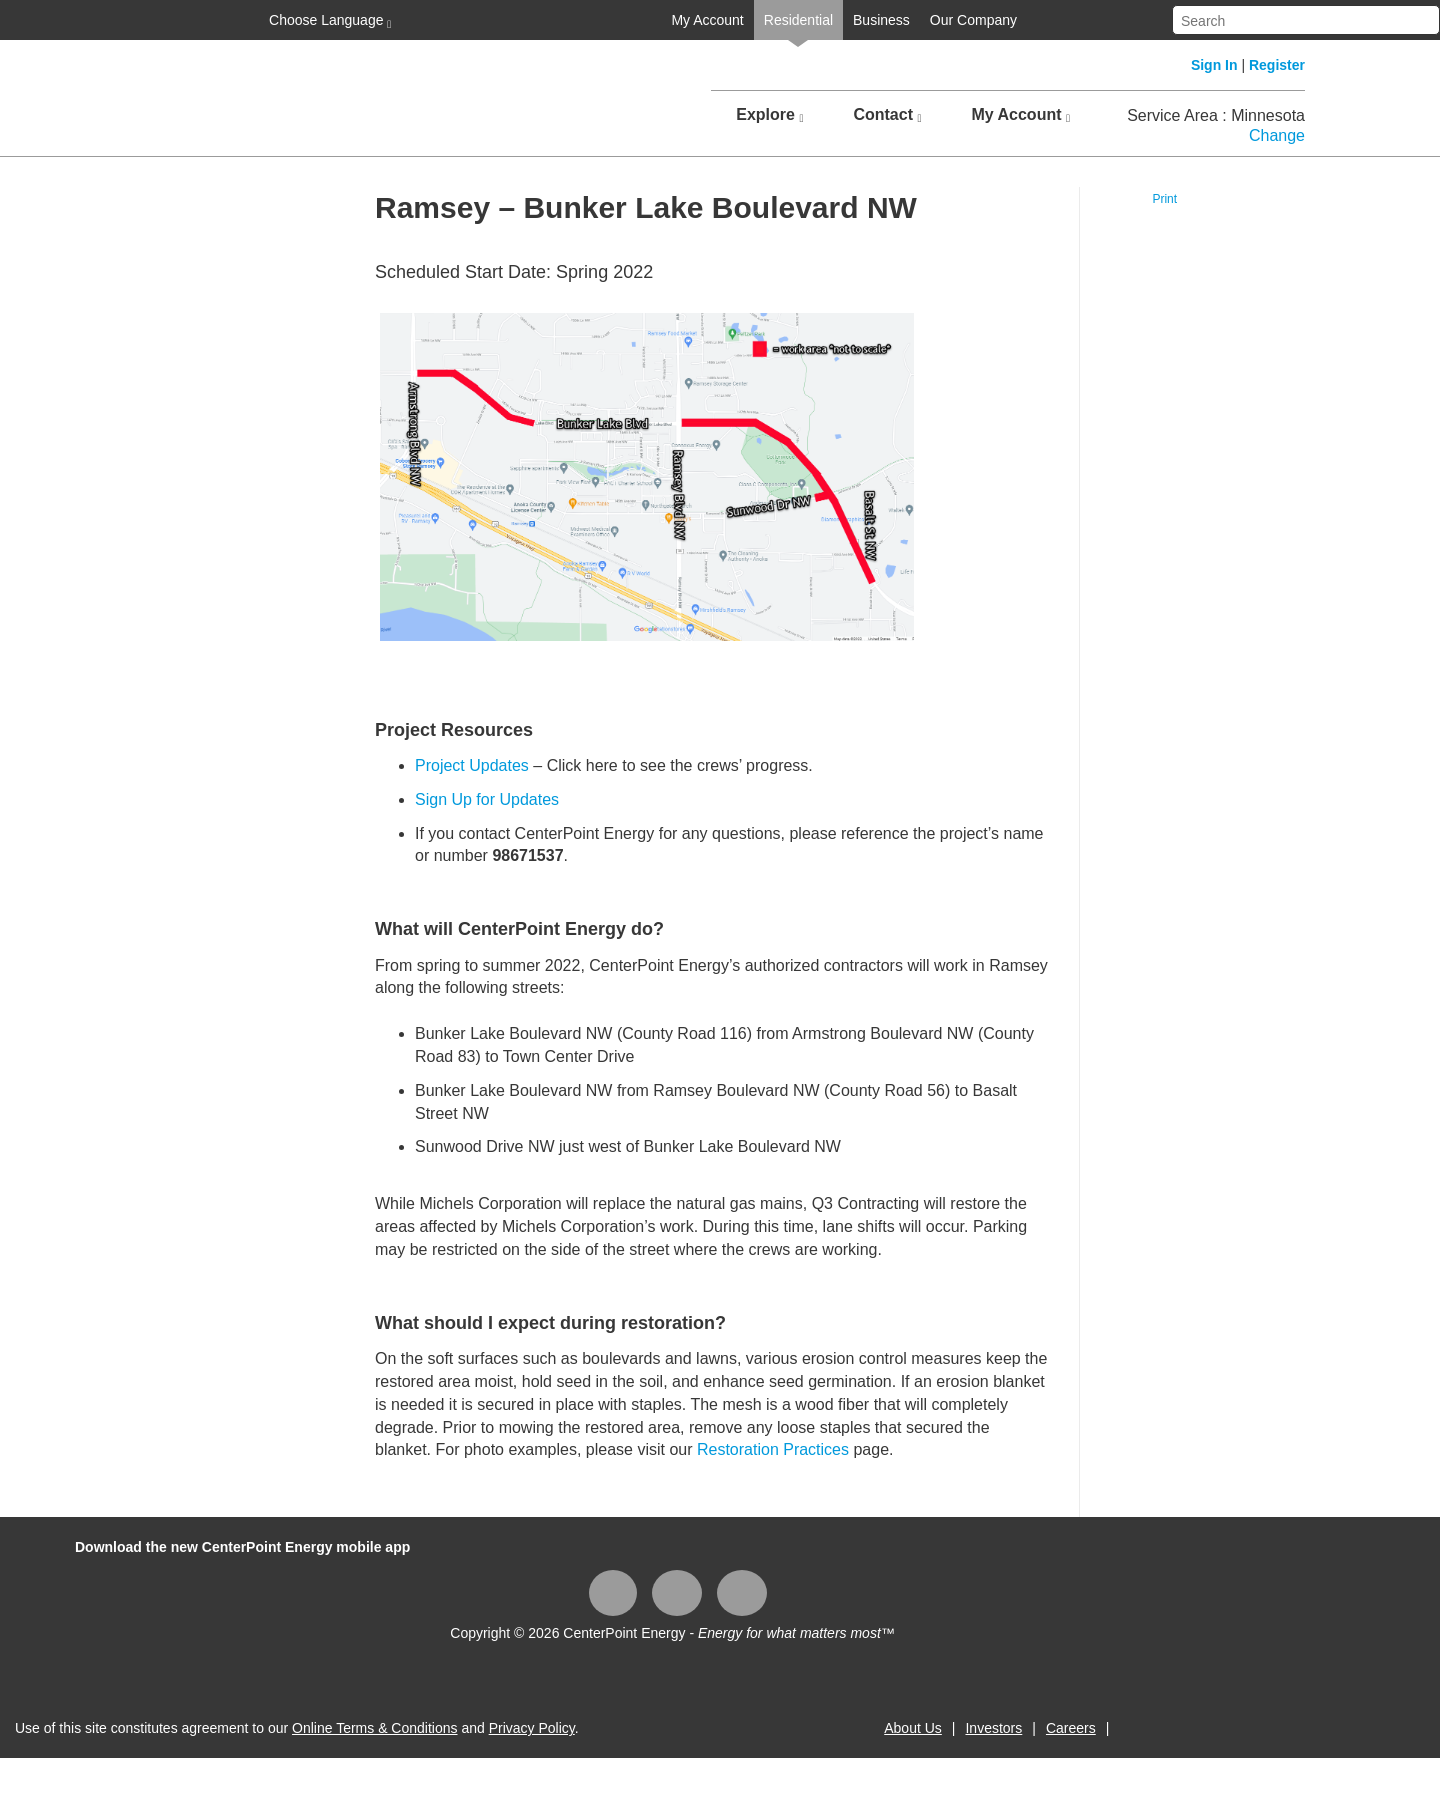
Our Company (973, 20)
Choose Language (328, 21)
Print (1164, 199)
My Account (707, 20)
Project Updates (472, 765)
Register (1277, 65)
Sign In (1214, 65)
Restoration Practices (773, 1449)
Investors (993, 1728)
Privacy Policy (532, 1728)
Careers (1071, 1728)
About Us (913, 1728)
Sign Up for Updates (487, 799)
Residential (798, 20)
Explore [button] (769, 115)
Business (881, 20)
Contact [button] (887, 115)
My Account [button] (1020, 115)
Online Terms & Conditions (374, 1728)
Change (1277, 135)
